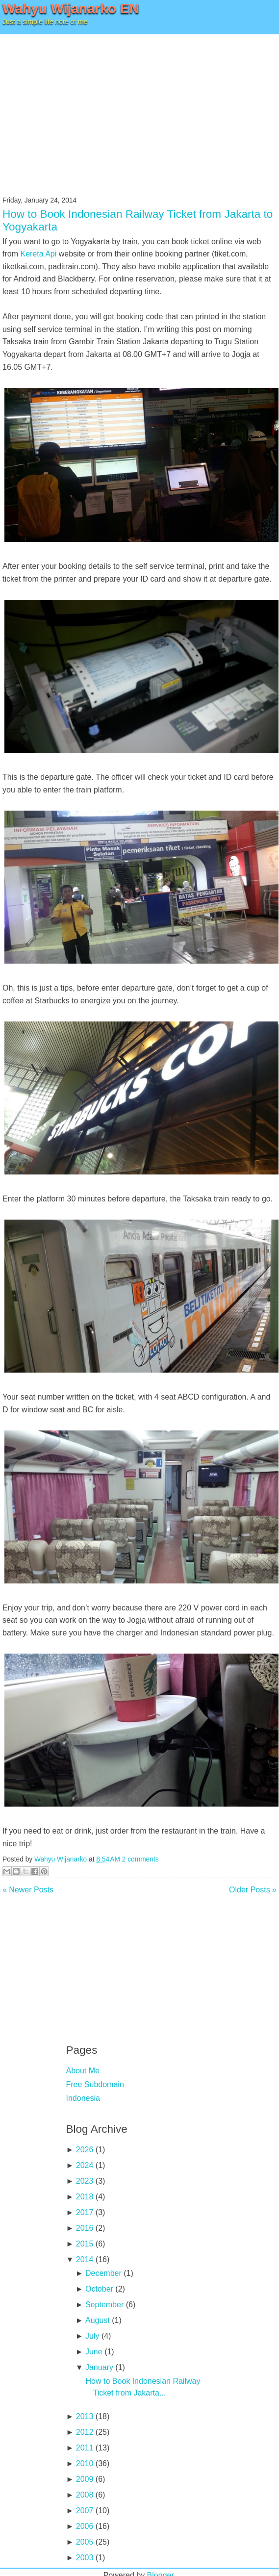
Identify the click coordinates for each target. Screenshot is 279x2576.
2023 (85, 2181)
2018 (85, 2197)
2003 (85, 2557)
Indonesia (83, 2098)
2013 (85, 2416)
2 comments (140, 1859)
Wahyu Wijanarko (60, 1859)
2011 (85, 2448)
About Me (83, 2070)
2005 (85, 2542)
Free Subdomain (95, 2084)
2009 (85, 2479)
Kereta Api (38, 254)
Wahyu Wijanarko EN (70, 8)
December (103, 2273)
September (104, 2304)
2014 (85, 2259)
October (99, 2289)
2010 (85, 2463)
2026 (85, 2149)
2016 (85, 2228)
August (97, 2320)
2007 (85, 2510)
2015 (85, 2244)
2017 (85, 2212)
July (92, 2336)
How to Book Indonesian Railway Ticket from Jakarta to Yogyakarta (137, 220)
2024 (85, 2165)
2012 (85, 2432)
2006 (85, 2526)
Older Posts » (253, 1890)
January (99, 2367)
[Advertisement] (140, 108)
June (93, 2351)
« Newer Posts (27, 1890)
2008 (85, 2495)
